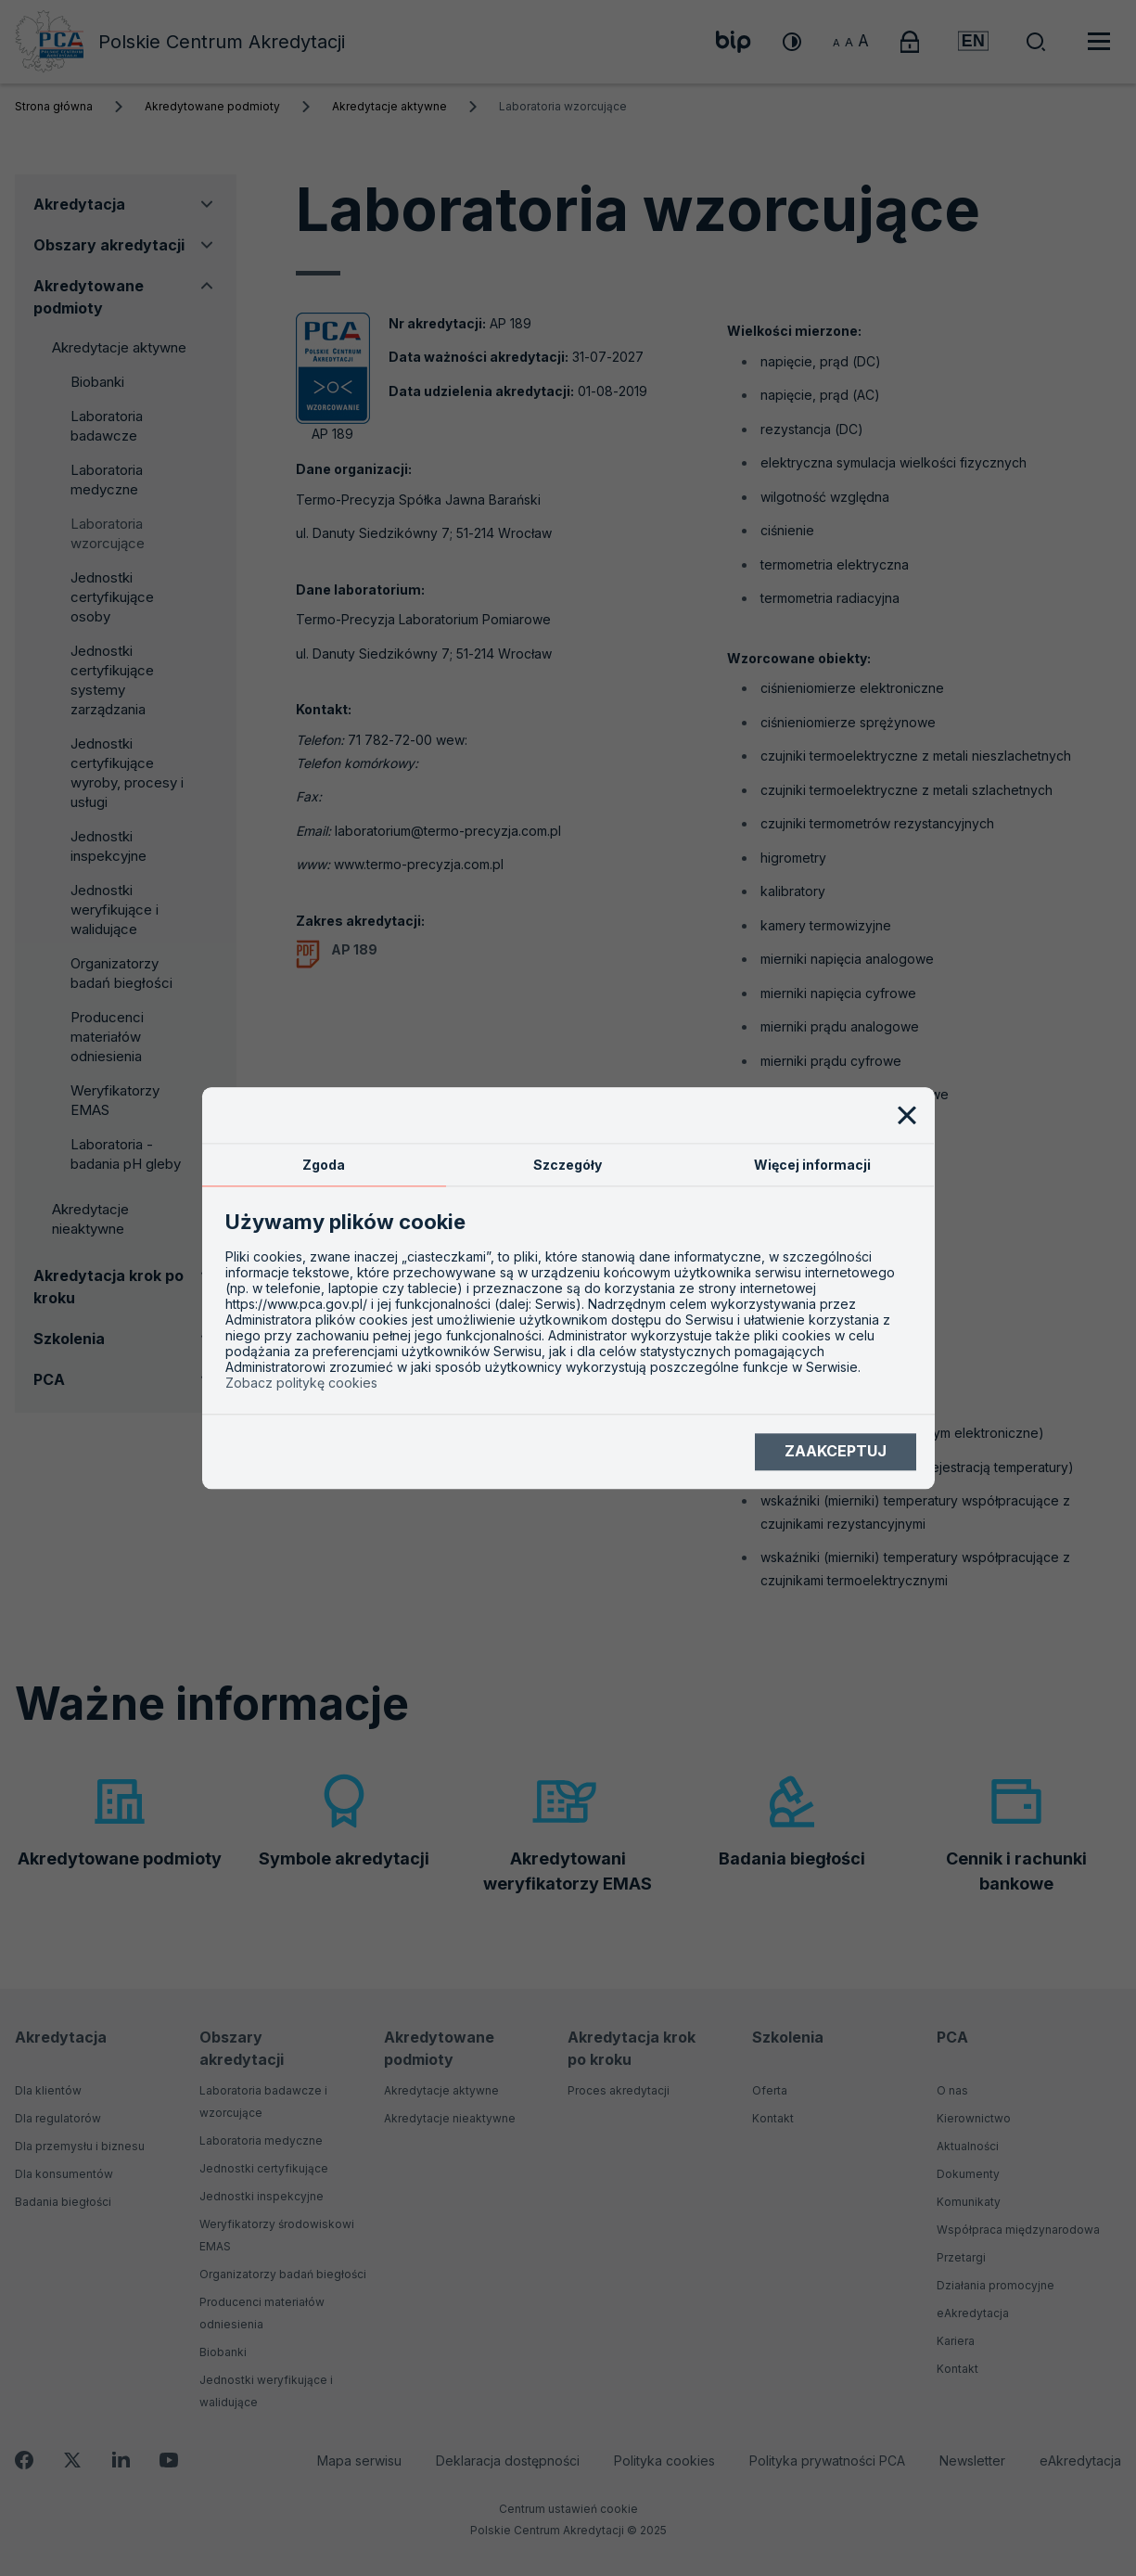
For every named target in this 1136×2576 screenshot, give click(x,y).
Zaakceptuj (836, 1451)
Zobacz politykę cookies (301, 1383)
